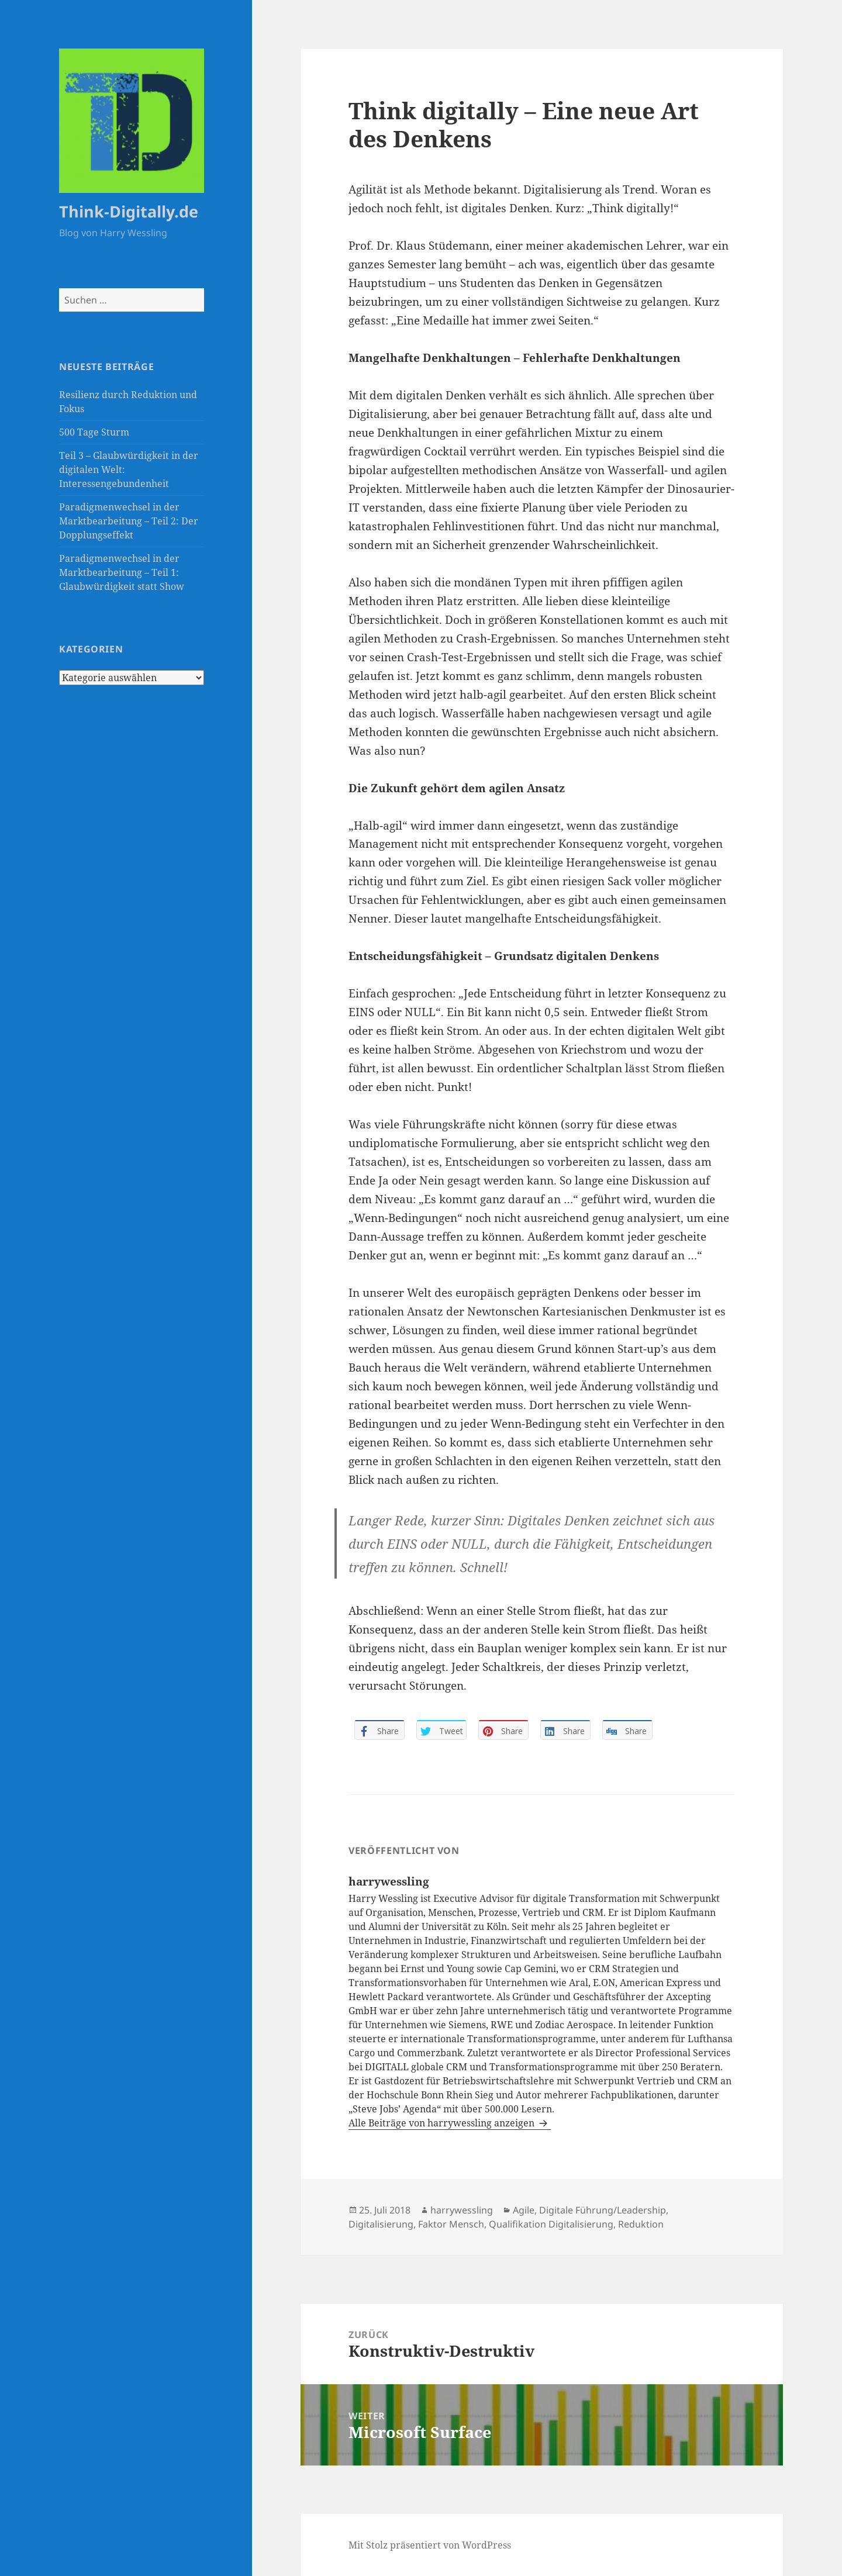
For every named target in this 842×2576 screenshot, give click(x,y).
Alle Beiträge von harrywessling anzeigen (442, 2122)
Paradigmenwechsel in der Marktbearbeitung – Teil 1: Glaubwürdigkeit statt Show (121, 572)
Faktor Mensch (451, 2224)
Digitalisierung (380, 2224)
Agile (523, 2210)
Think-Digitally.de (128, 211)
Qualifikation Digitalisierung (551, 2224)
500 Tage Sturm (94, 432)
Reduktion (641, 2224)
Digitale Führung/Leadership (602, 2210)
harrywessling (461, 2210)
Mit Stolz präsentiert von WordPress (429, 2545)
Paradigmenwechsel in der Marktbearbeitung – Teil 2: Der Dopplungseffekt (128, 520)
